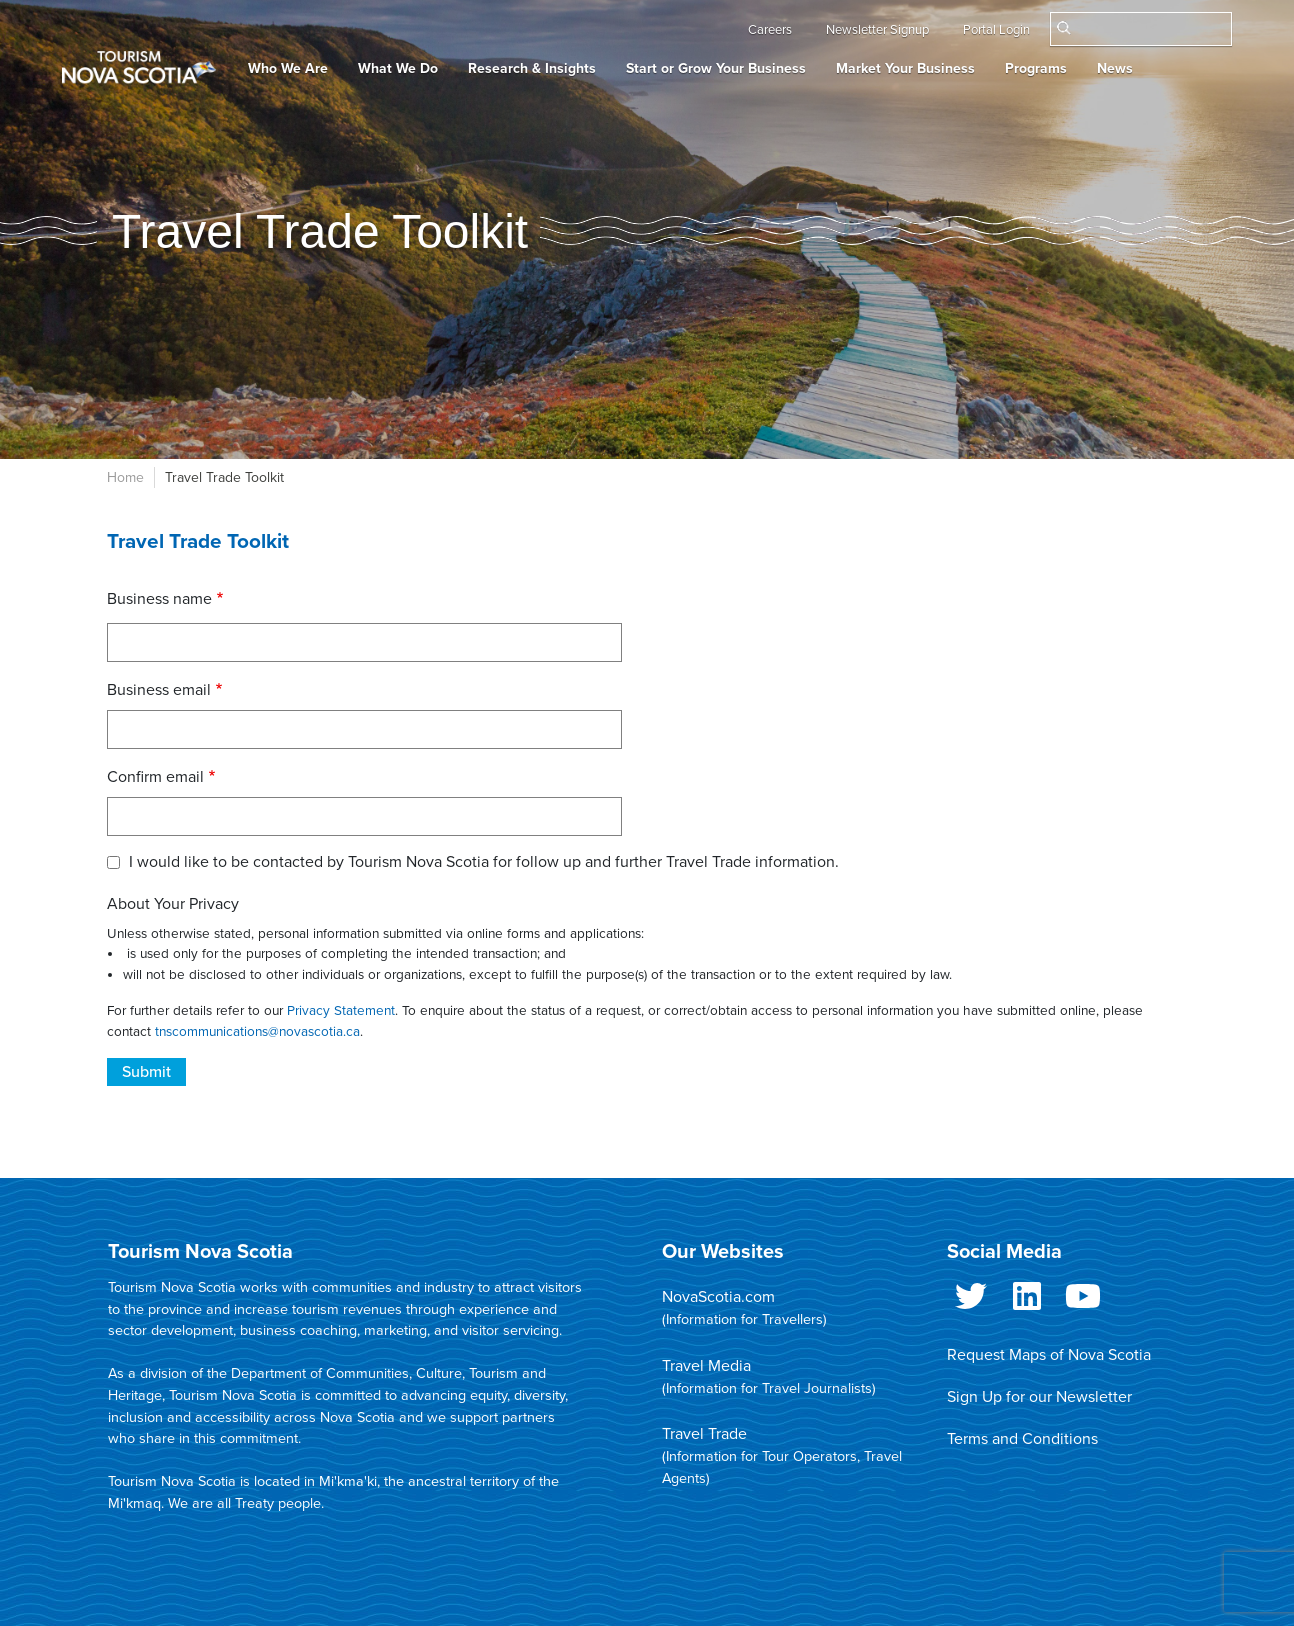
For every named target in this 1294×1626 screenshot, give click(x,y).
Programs (1036, 68)
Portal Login (996, 30)
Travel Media (706, 1366)
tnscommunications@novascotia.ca (257, 1032)
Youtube (1083, 1300)
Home (125, 477)
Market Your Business (905, 68)
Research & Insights (532, 68)
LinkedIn (1027, 1300)
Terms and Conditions (1022, 1439)
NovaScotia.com (718, 1297)
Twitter (971, 1300)
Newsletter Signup (877, 30)
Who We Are (288, 68)
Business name (159, 599)
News (1115, 68)
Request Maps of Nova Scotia (1049, 1355)
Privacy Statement (341, 1011)
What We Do (398, 68)
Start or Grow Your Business (716, 68)
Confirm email (155, 777)
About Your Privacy (173, 904)
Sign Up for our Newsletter (1039, 1397)
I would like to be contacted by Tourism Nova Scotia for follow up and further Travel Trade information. (484, 862)
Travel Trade (704, 1434)
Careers (770, 30)
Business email (159, 690)
